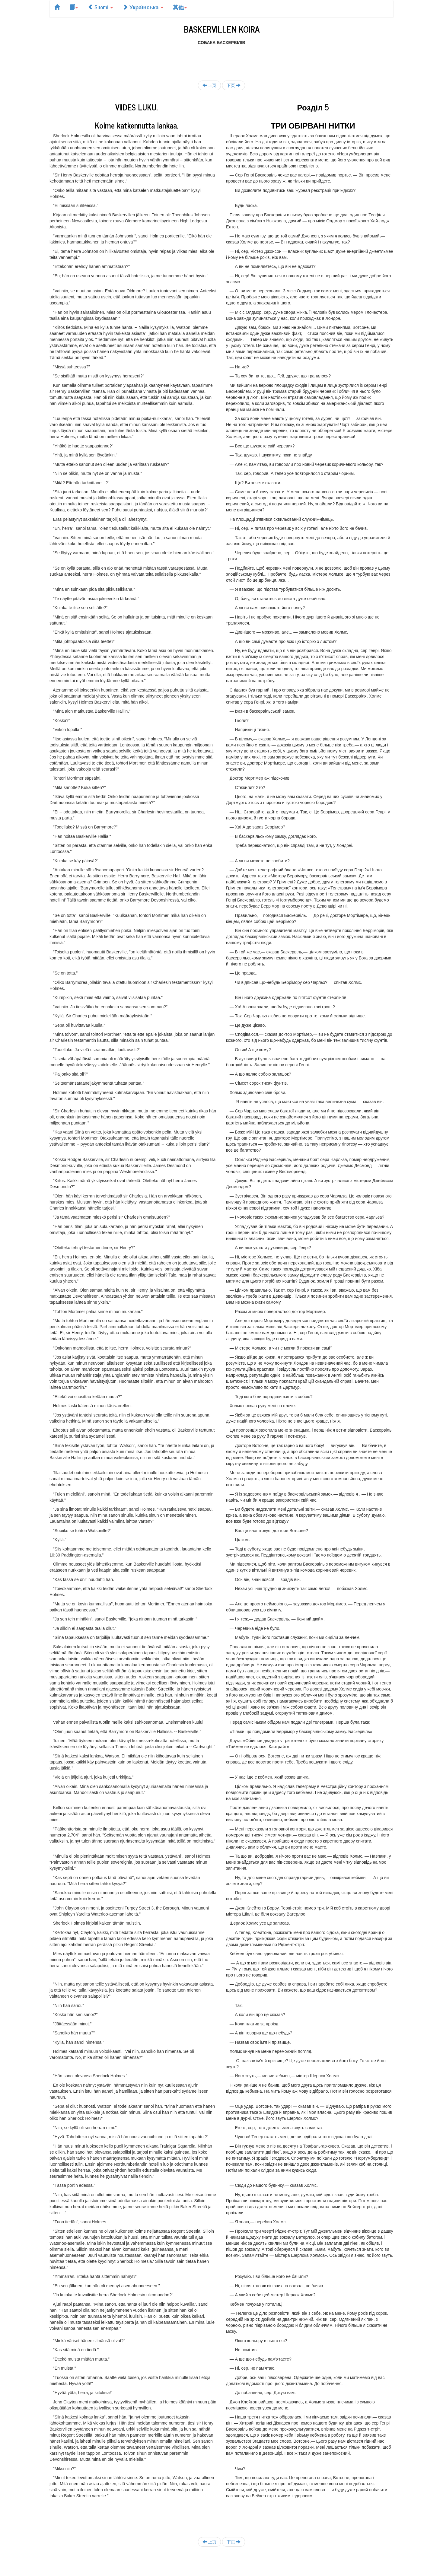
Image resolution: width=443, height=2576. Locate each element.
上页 (209, 85)
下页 (234, 85)
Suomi (100, 6)
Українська (143, 6)
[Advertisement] (221, 59)
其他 (180, 6)
